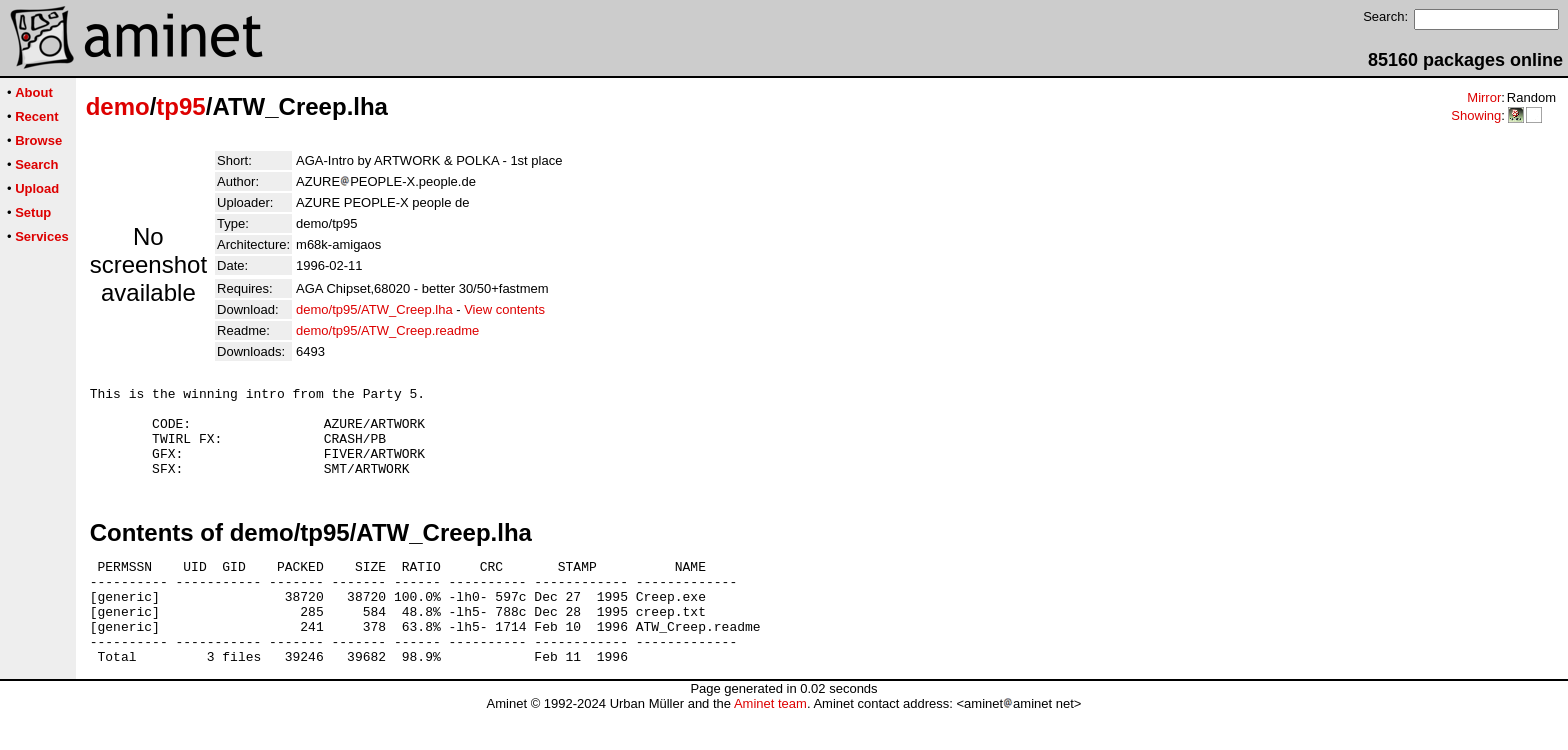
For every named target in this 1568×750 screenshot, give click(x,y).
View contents (504, 309)
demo (118, 106)
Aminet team (770, 742)
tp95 (180, 106)
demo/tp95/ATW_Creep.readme (387, 330)
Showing (1476, 115)
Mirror (1484, 97)
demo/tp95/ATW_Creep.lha (374, 309)
